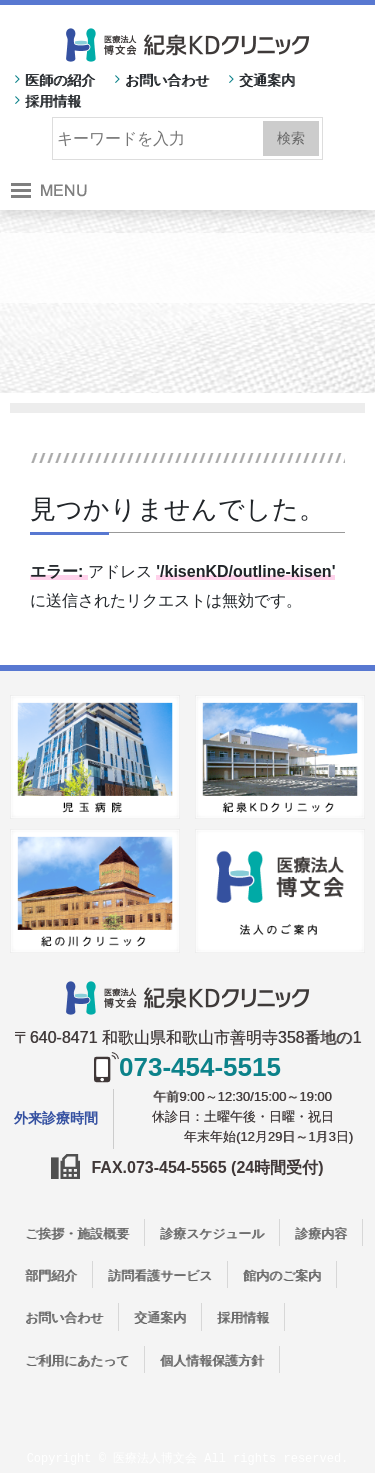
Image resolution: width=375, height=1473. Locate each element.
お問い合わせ (167, 80)
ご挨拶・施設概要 (77, 1233)
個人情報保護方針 (212, 1360)
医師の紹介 (60, 80)
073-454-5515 (200, 1067)
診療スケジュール (212, 1233)
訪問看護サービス (160, 1275)
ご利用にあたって (77, 1360)
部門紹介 (51, 1275)
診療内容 (321, 1233)
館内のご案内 (282, 1275)
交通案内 (267, 80)
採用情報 (53, 101)
